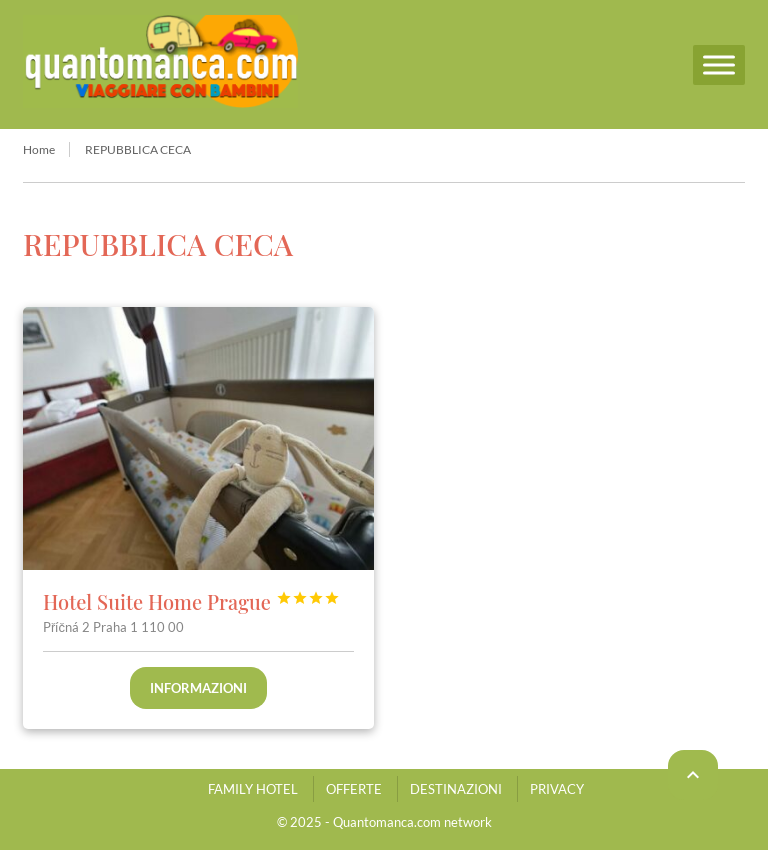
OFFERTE (354, 789)
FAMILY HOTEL (253, 789)
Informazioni (198, 688)
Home (39, 149)
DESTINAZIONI (456, 789)
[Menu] (719, 64)
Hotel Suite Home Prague (191, 601)
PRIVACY (557, 789)
